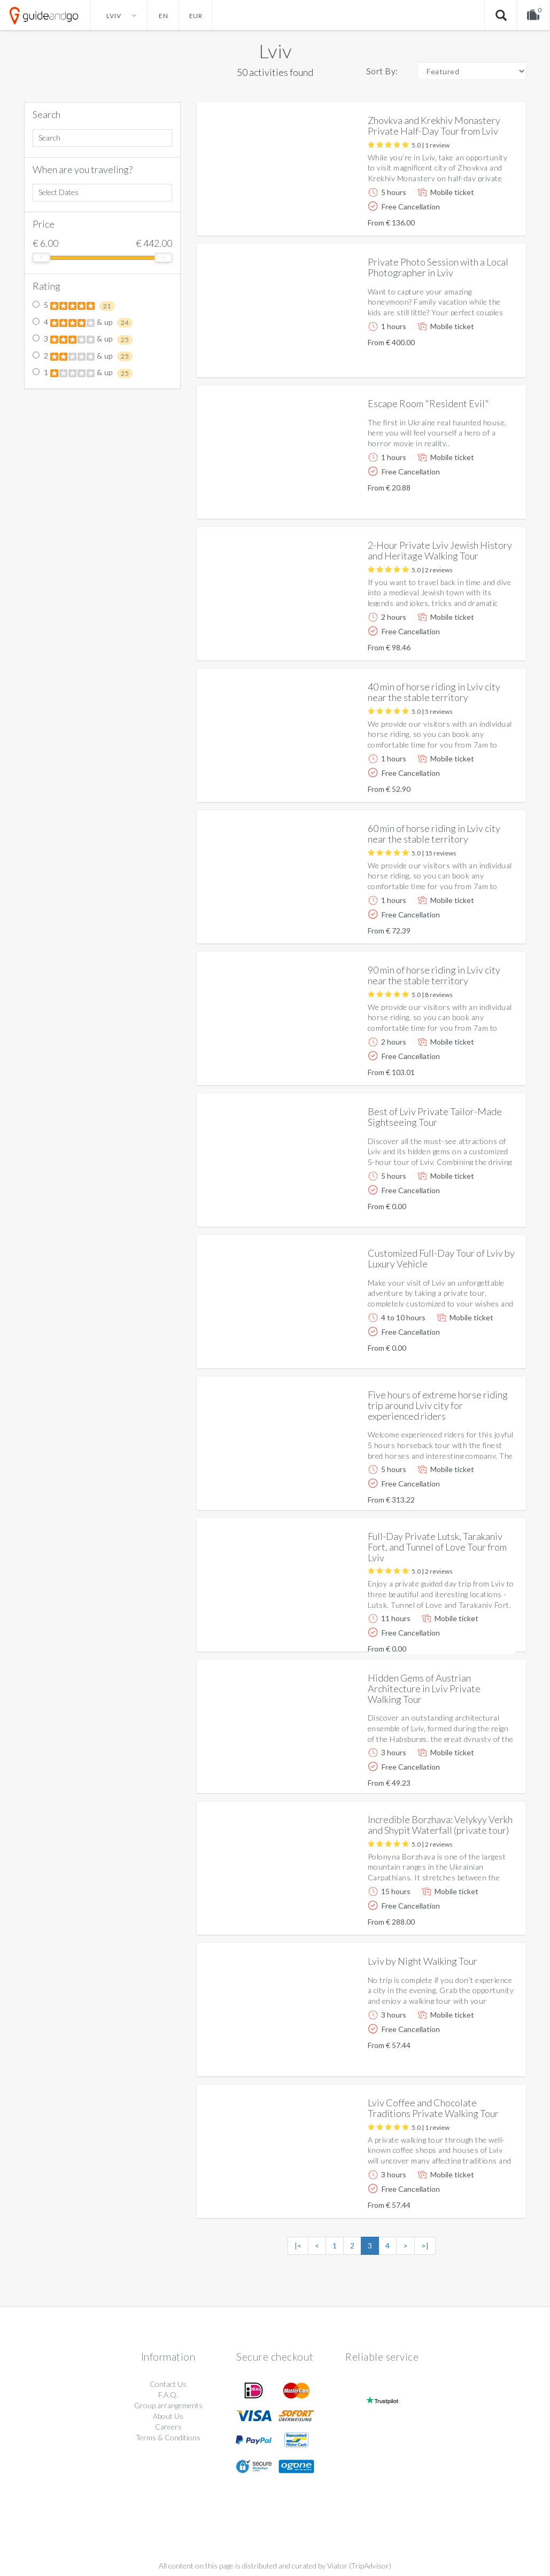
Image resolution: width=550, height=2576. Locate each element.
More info (487, 218)
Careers (168, 2426)
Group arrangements (168, 2405)
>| (425, 2245)
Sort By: (382, 71)
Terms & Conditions (168, 2437)
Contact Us (168, 2383)
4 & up (83, 322)
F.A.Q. (168, 2394)
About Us (168, 2416)
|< (298, 2245)
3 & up (83, 339)
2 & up (83, 356)
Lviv (275, 51)
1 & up (83, 373)
